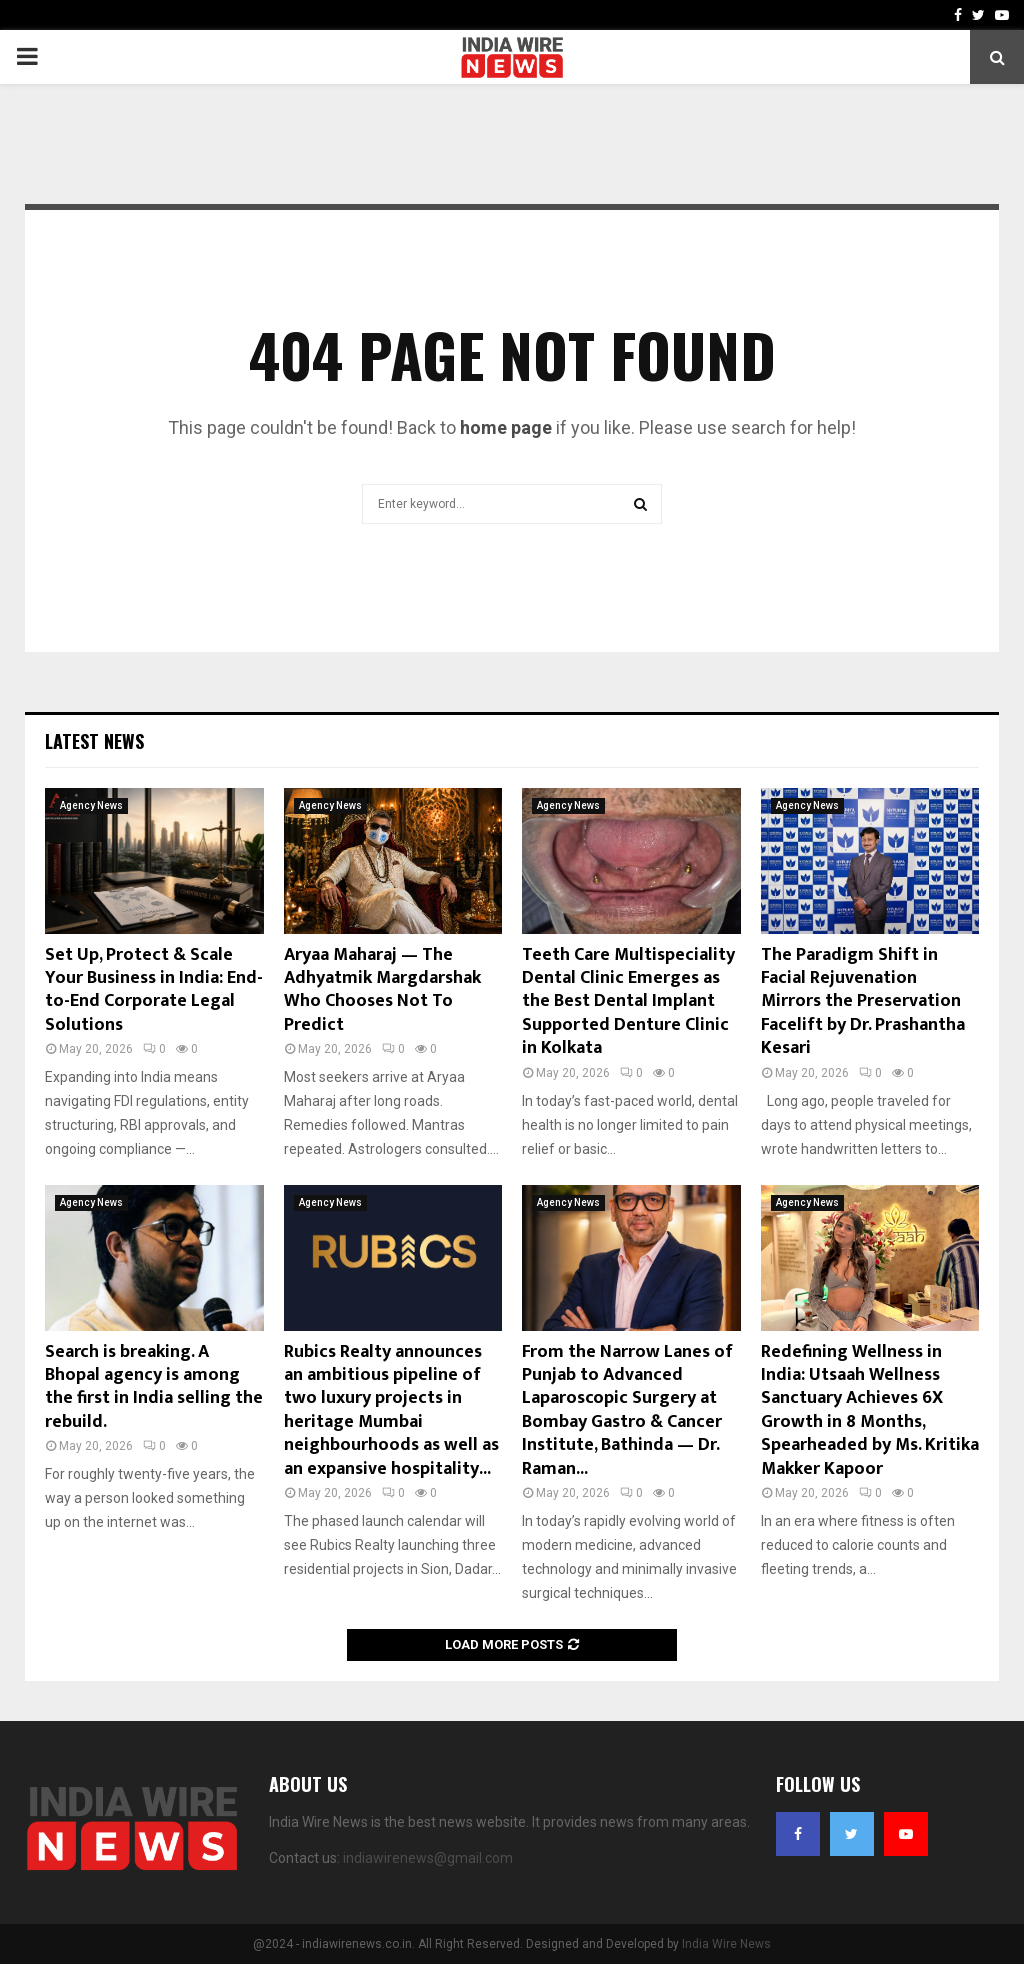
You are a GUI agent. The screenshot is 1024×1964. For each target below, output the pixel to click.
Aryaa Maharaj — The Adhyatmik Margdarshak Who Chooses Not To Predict (382, 990)
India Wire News (726, 1944)
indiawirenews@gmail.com (428, 1858)
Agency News (91, 805)
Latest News (94, 741)
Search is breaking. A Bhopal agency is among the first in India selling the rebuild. (154, 1387)
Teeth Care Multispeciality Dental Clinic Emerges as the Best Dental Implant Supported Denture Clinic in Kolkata (628, 1002)
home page (506, 427)
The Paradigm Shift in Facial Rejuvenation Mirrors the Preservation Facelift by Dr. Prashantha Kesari (863, 1002)
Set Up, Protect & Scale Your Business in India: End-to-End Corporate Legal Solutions (154, 990)
